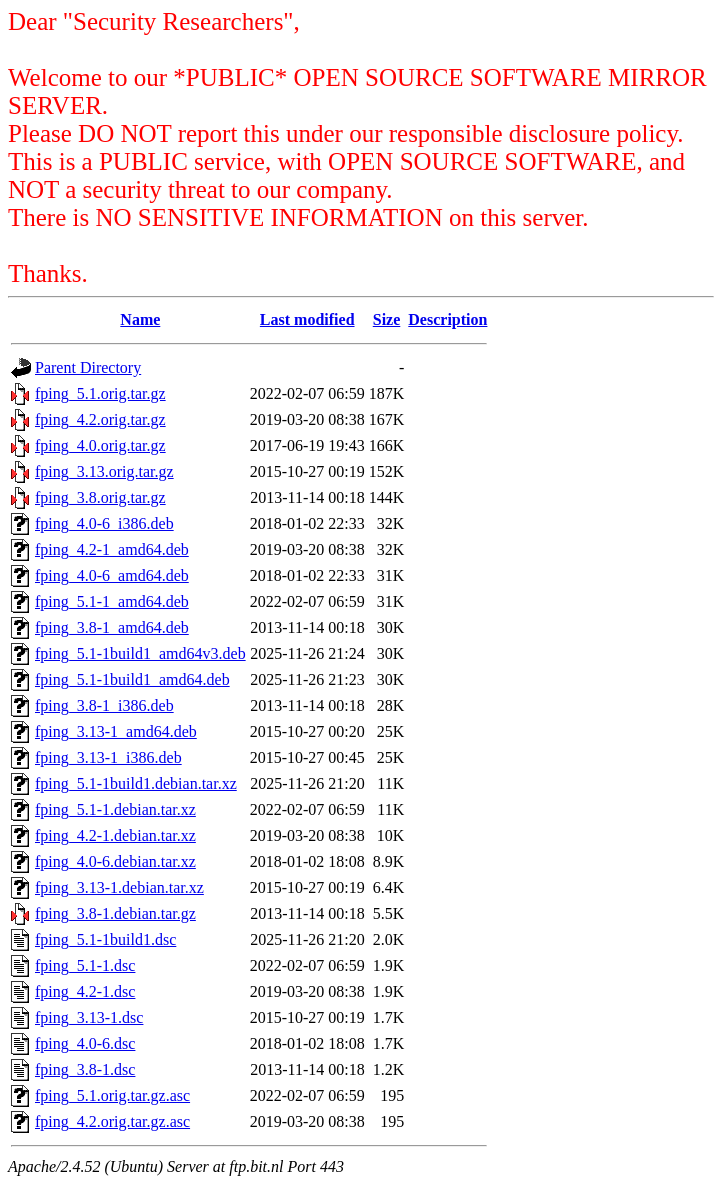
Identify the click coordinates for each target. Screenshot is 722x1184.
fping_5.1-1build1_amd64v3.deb (140, 653)
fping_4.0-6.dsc (85, 1043)
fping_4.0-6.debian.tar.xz (115, 861)
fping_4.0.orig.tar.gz (100, 445)
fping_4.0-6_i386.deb (104, 523)
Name (140, 319)
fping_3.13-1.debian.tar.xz (119, 887)
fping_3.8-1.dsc (85, 1069)
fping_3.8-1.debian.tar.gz (115, 913)
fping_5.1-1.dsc (85, 965)
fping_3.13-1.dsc (89, 1017)
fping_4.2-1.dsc (85, 991)
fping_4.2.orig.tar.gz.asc (112, 1121)
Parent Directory (88, 367)
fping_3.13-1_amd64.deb (116, 731)
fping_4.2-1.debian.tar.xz (115, 835)
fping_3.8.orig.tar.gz (100, 497)
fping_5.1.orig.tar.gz (100, 393)
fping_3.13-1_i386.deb (108, 757)
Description (447, 319)
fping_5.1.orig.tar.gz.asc (112, 1095)
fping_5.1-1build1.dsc (105, 939)
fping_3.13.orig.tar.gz (104, 471)
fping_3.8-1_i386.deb (104, 705)
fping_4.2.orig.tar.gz (100, 419)
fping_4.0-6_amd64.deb (112, 575)
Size (387, 319)
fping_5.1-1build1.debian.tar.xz (136, 783)
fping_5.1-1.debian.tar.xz (115, 809)
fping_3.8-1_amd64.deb (112, 627)
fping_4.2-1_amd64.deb (112, 549)
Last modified (307, 319)
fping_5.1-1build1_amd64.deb (132, 679)
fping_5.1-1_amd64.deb (112, 601)
